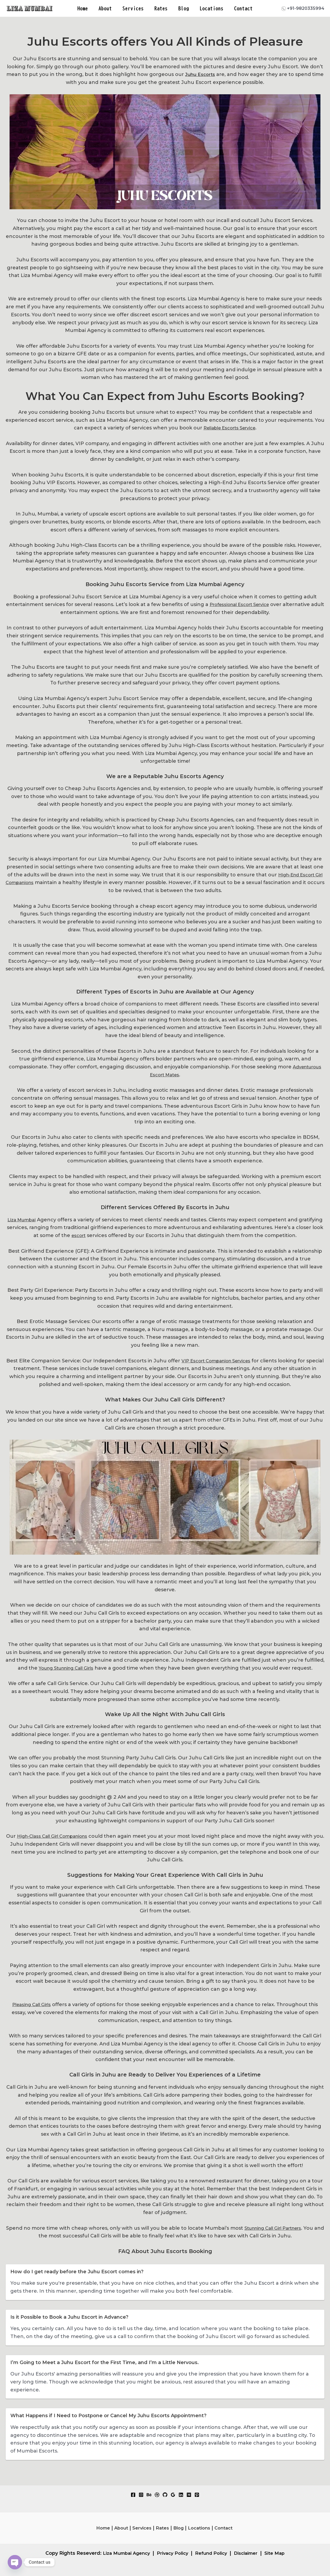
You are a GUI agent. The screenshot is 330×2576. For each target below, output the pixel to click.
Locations (210, 8)
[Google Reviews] (173, 2494)
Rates (161, 8)
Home (84, 8)
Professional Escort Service (246, 604)
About (106, 8)
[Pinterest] (196, 2494)
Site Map (280, 2553)
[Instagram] (141, 2494)
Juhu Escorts (207, 74)
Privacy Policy (171, 2553)
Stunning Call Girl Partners (278, 2228)
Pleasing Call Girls (31, 2004)
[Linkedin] (181, 2494)
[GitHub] (165, 2494)
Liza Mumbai (21, 1220)
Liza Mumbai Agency (122, 2553)
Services (133, 8)
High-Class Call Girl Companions (58, 1836)
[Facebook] (133, 2494)
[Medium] (189, 2494)
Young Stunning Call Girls (66, 1668)
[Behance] (149, 2494)
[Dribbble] (157, 2494)
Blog (183, 8)
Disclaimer (249, 2553)
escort (79, 1235)
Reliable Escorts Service (229, 428)
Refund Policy (212, 2553)
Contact (241, 8)
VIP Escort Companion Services (225, 1361)
